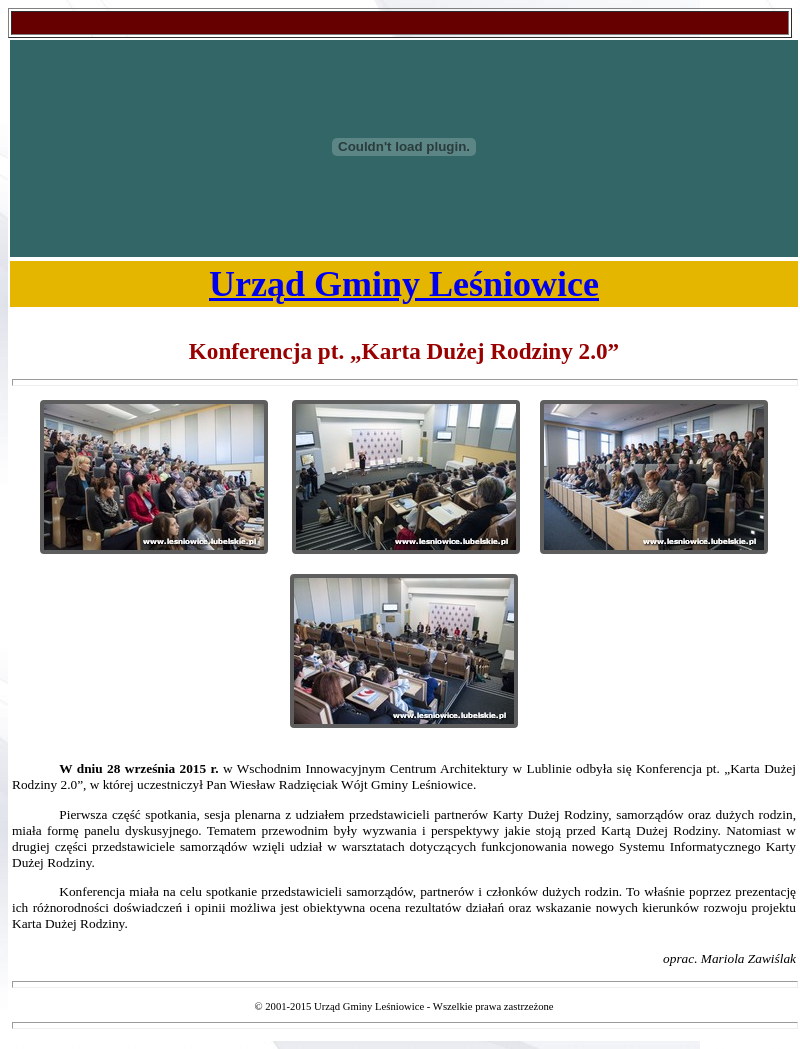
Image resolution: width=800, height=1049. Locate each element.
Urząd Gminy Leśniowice (404, 284)
